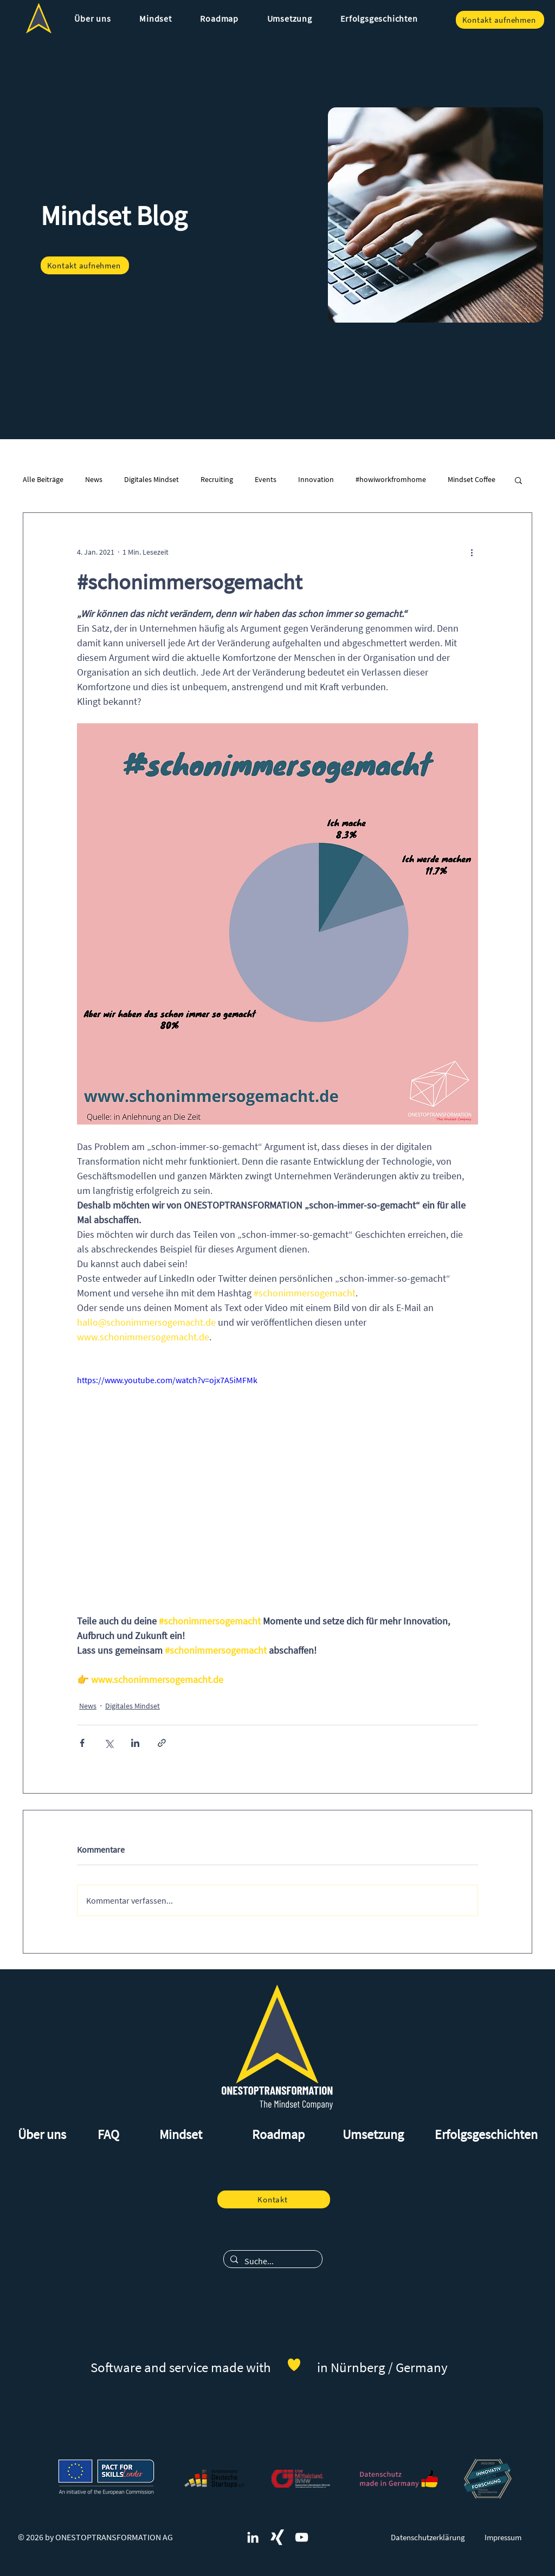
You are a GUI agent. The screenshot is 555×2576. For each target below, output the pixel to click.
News (93, 479)
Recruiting (217, 479)
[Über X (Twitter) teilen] (109, 1743)
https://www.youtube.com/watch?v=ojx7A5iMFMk (167, 1379)
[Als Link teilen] (162, 1743)
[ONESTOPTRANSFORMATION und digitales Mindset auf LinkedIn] (253, 2537)
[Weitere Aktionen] (471, 551)
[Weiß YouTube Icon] (301, 2537)
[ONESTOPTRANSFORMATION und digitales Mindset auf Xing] (277, 2537)
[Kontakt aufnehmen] (500, 20)
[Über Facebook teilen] (82, 1743)
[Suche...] (271, 2261)
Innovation (316, 479)
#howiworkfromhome (391, 479)
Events (265, 479)
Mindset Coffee (471, 479)
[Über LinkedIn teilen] (135, 1743)
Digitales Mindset (151, 479)
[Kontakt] (273, 2199)
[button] (92, 18)
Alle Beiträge (43, 479)
